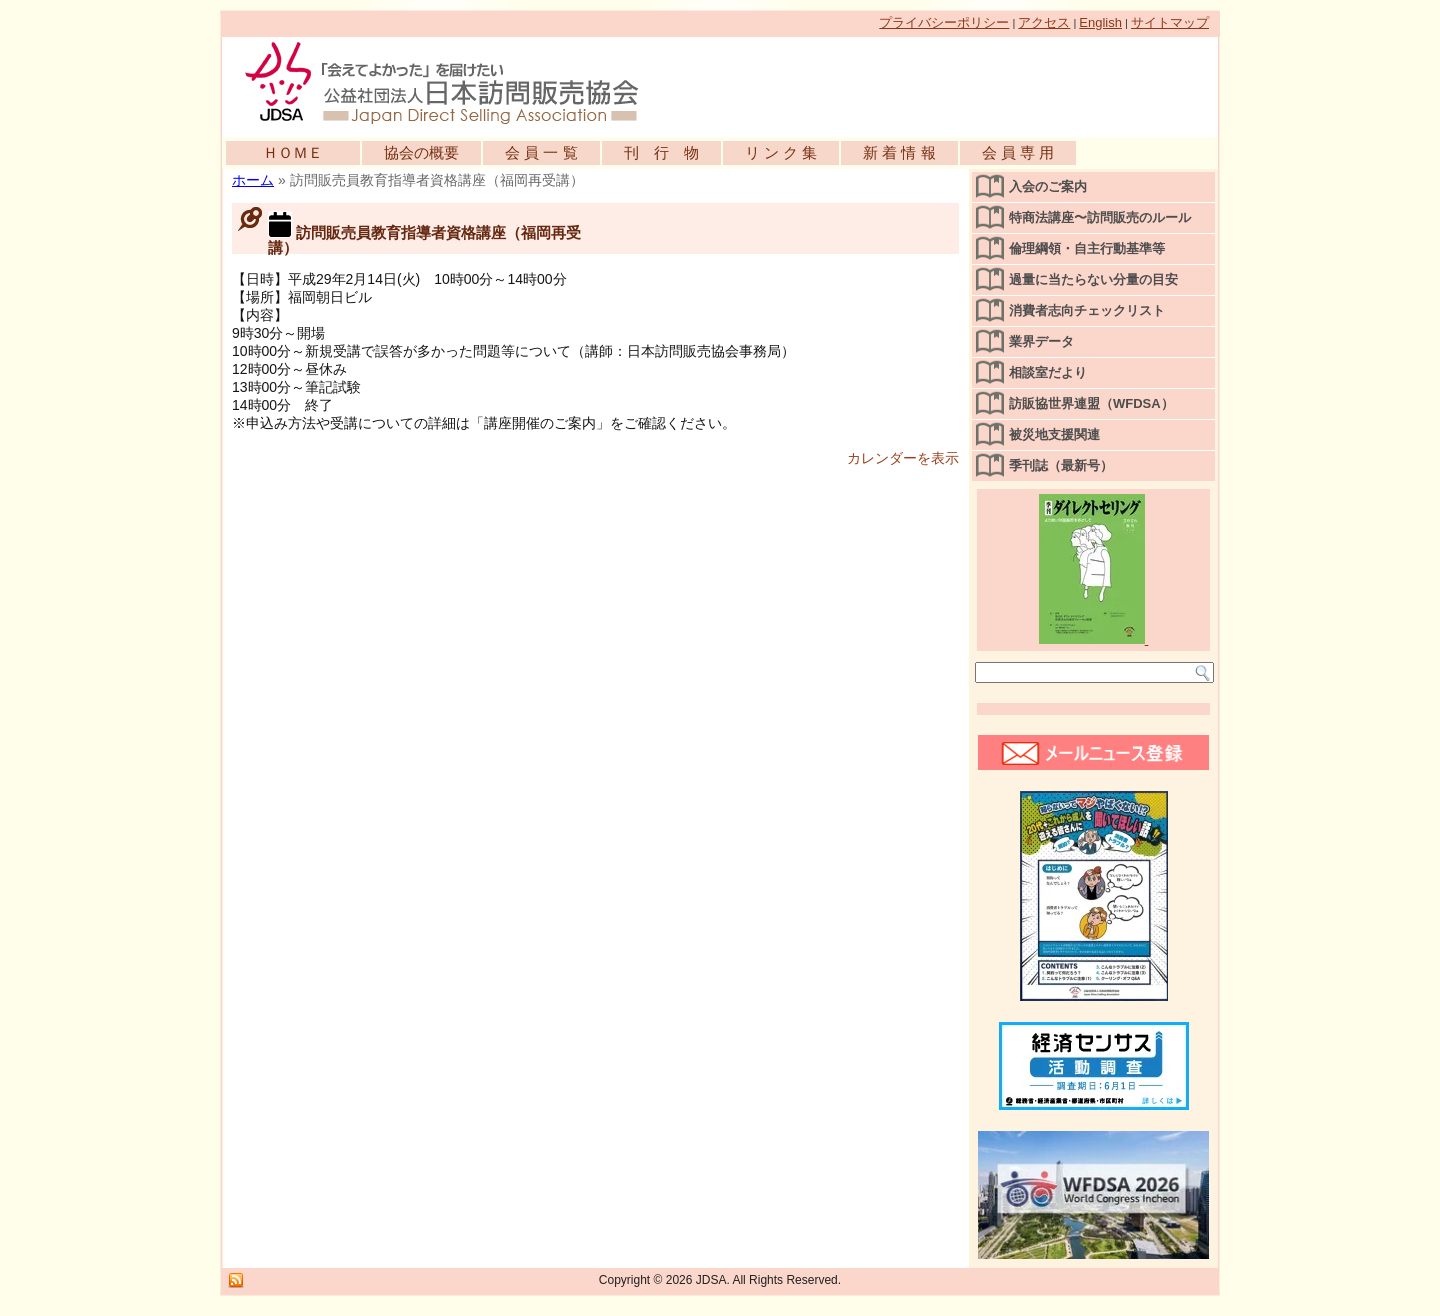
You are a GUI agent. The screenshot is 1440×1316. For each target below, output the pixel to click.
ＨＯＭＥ (293, 152)
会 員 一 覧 (541, 152)
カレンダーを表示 (903, 458)
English (1100, 22)
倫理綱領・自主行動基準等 (1087, 248)
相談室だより (1048, 372)
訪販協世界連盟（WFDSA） (1091, 403)
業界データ (1041, 341)
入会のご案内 (1048, 186)
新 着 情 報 (899, 152)
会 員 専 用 (1018, 152)
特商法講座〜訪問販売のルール (1100, 217)
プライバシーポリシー (944, 22)
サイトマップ (1170, 22)
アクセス (1044, 22)
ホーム (253, 180)
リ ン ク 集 (781, 152)
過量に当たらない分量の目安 (1093, 279)
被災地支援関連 (1054, 434)
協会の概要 (421, 152)
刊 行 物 (661, 152)
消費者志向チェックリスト (1087, 310)
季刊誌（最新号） (1061, 465)
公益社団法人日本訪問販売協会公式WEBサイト (452, 82)
